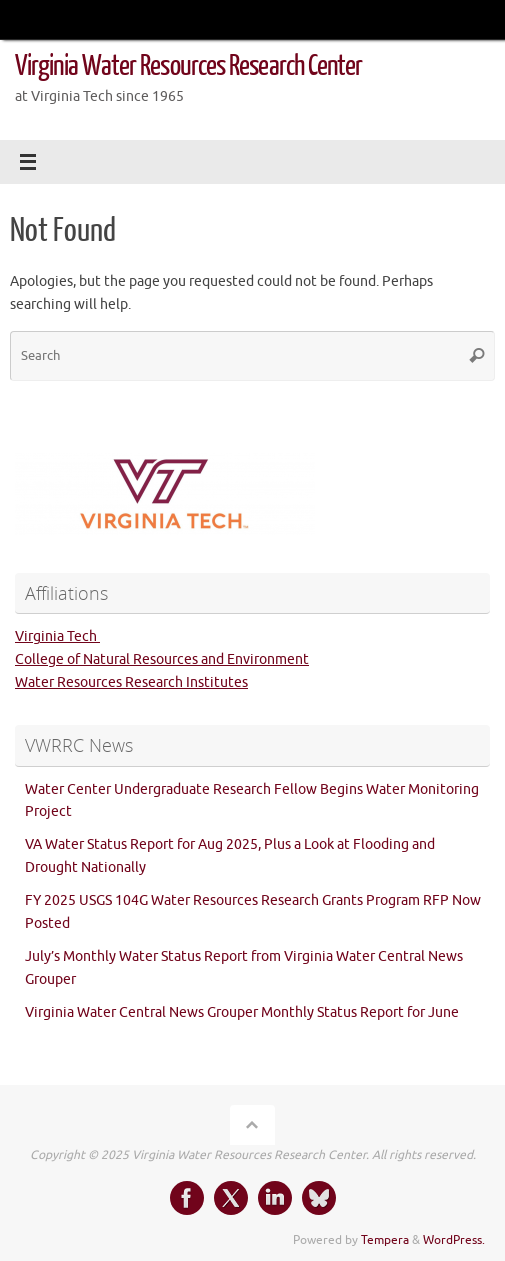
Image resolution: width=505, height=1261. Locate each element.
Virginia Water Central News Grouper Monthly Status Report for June (242, 1012)
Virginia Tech (57, 636)
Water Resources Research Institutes (131, 682)
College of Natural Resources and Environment (162, 659)
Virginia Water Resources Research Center (189, 66)
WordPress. (454, 1240)
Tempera (385, 1240)
